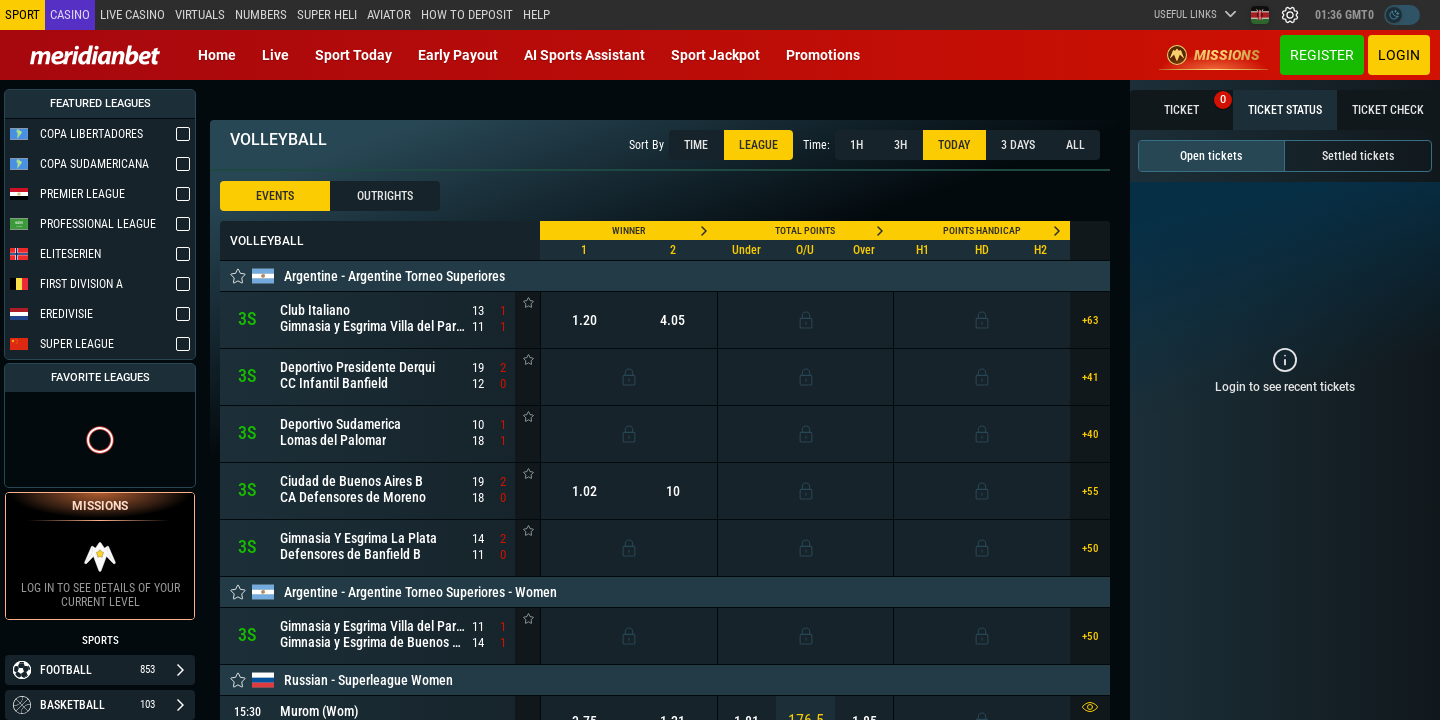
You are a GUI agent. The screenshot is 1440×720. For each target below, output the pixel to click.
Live (275, 55)
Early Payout (458, 55)
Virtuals (200, 14)
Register (1322, 55)
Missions (1213, 55)
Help (536, 14)
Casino (70, 14)
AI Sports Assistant (584, 55)
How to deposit (467, 14)
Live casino (132, 14)
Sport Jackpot (715, 55)
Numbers (261, 14)
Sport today (353, 55)
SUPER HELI (327, 14)
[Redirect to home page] (95, 55)
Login (1399, 55)
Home (217, 55)
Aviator (389, 14)
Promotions (823, 55)
